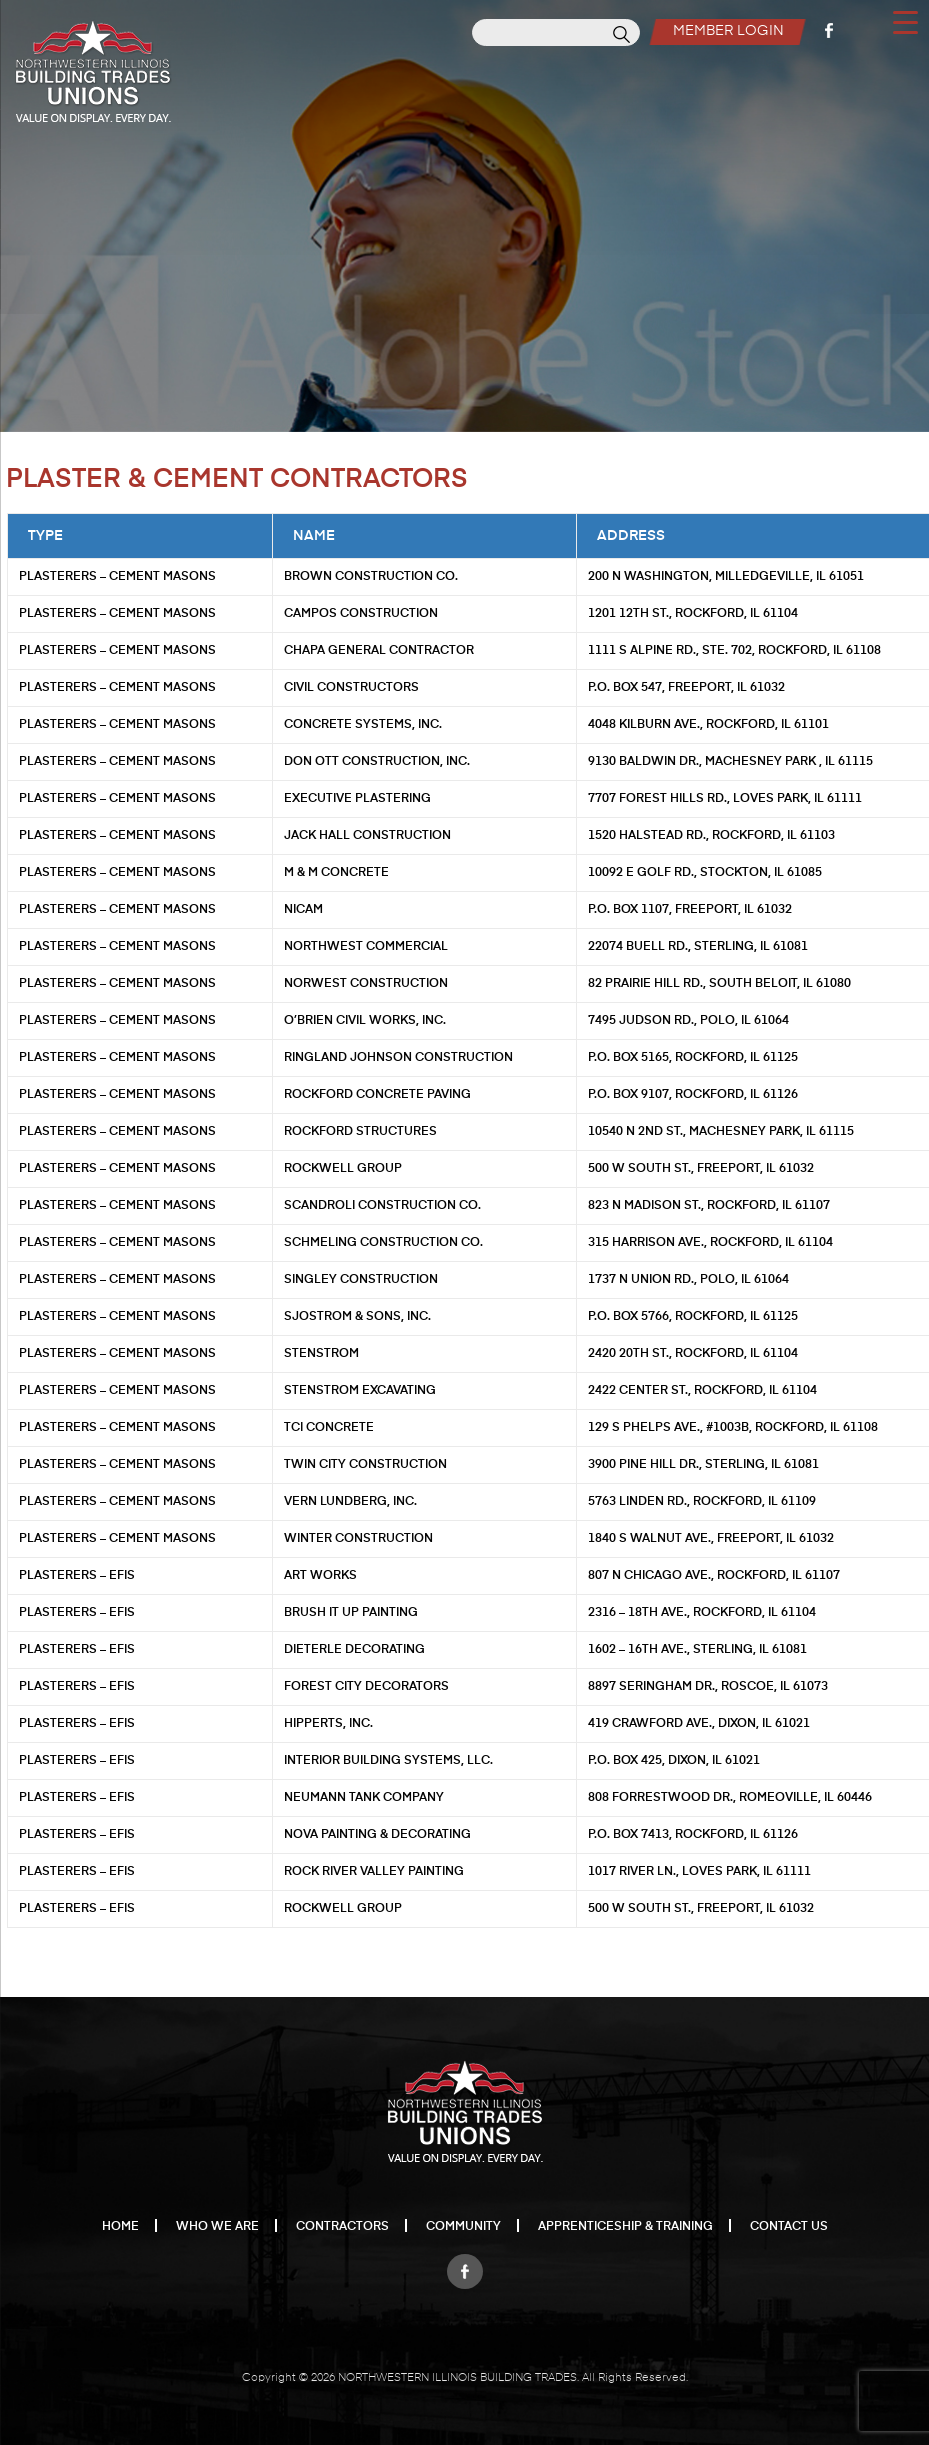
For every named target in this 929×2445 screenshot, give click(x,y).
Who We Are (217, 2227)
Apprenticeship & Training (625, 2227)
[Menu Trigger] (905, 21)
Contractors (342, 2227)
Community (463, 2227)
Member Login (728, 31)
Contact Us (789, 2227)
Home (120, 2227)
